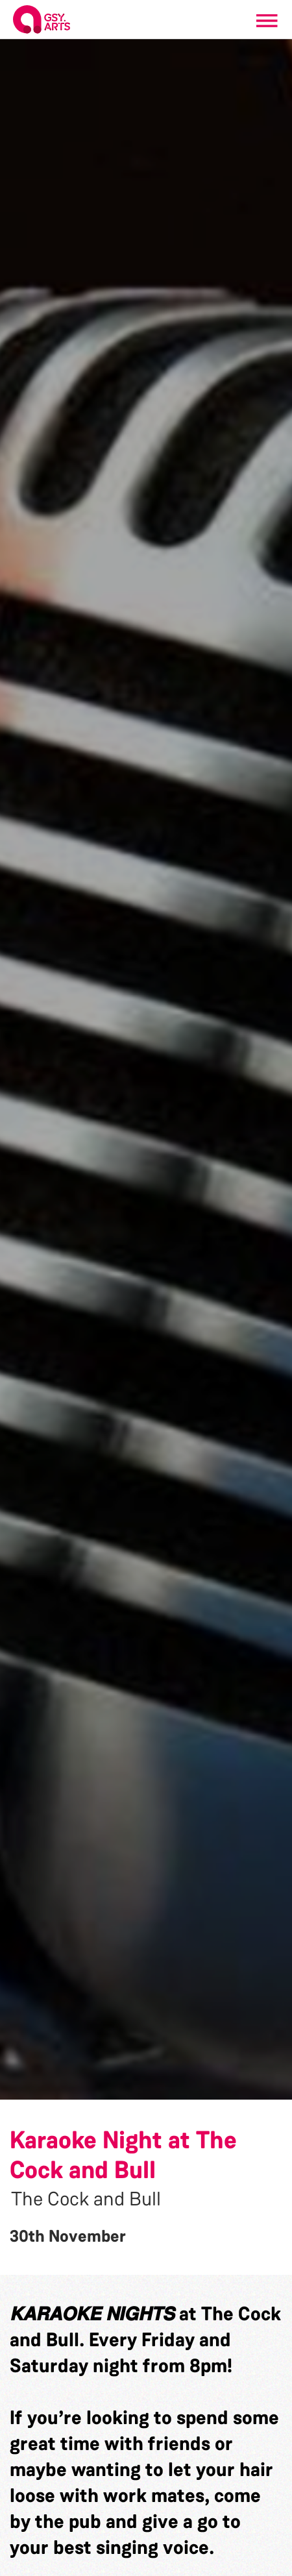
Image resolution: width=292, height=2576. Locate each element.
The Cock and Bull (86, 2199)
